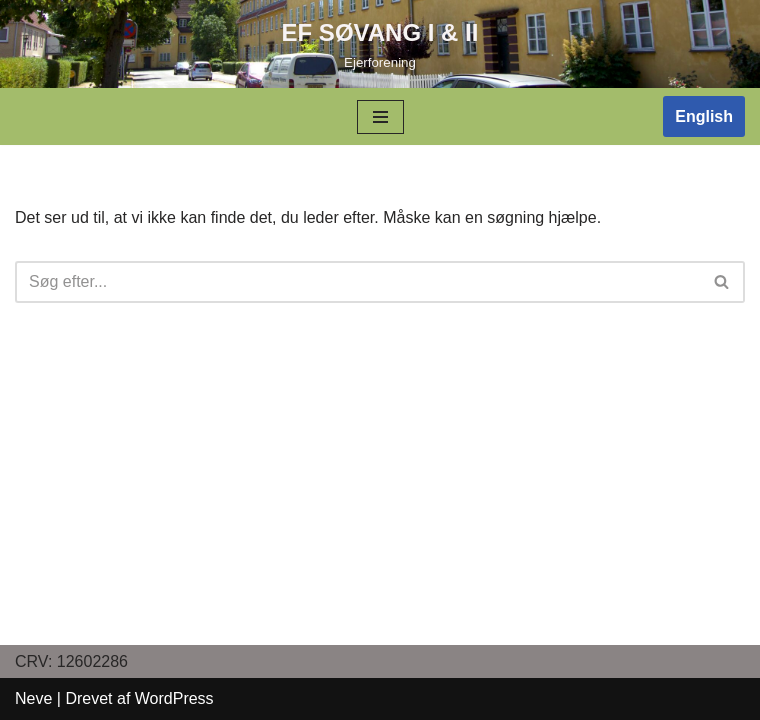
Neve (33, 698)
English (704, 116)
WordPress (174, 698)
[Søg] (357, 282)
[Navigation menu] (380, 117)
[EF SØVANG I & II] (380, 44)
